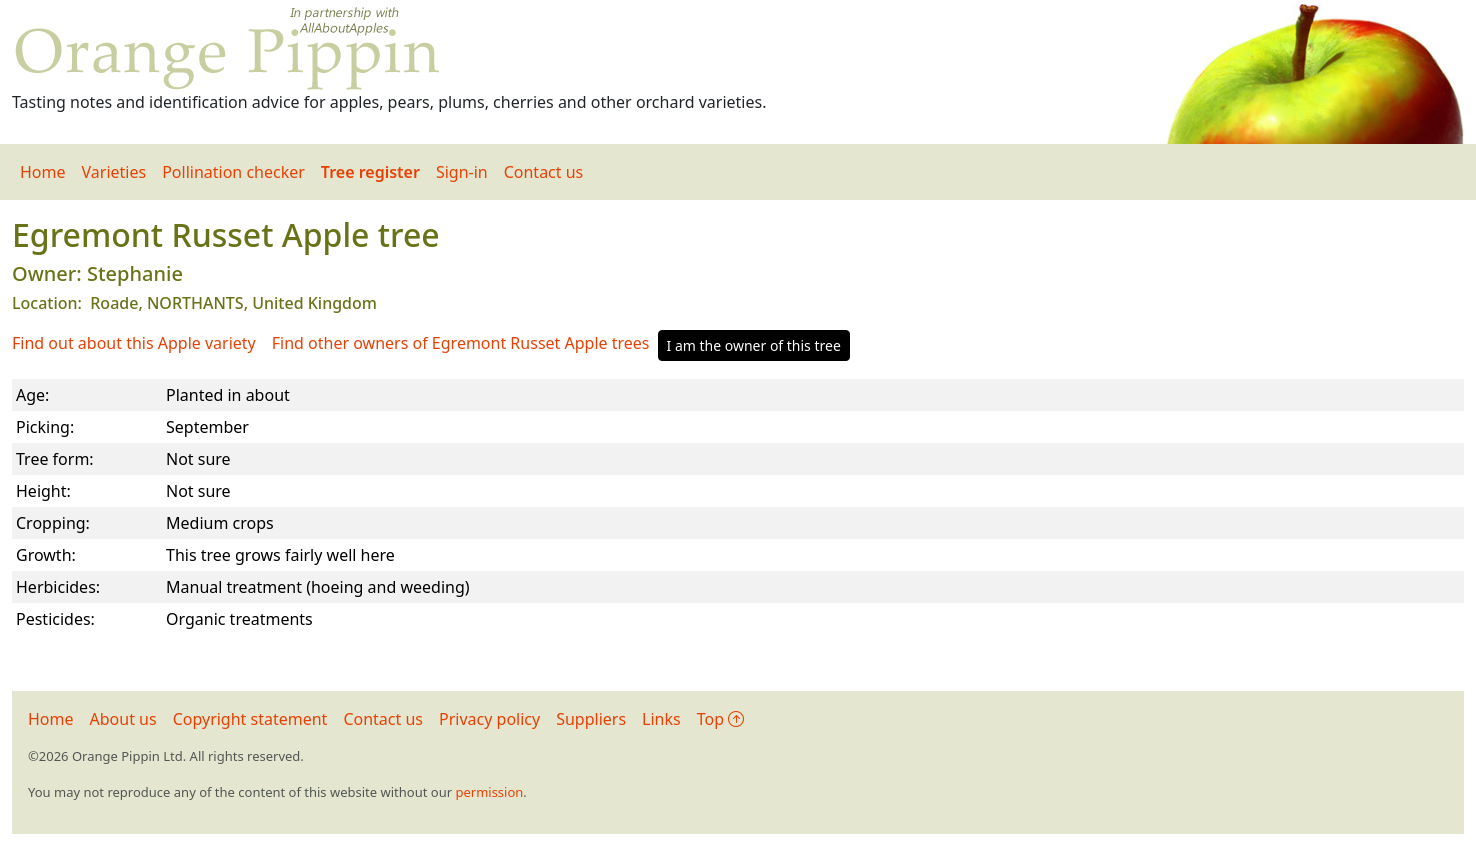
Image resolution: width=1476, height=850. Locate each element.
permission (489, 792)
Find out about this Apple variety (134, 343)
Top (720, 719)
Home (43, 172)
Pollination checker (233, 172)
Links (661, 719)
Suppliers (591, 719)
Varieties (114, 172)
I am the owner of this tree (754, 345)
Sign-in (462, 172)
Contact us (544, 172)
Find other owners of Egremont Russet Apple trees (461, 343)
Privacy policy (489, 719)
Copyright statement (250, 719)
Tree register (370, 172)
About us (123, 719)
